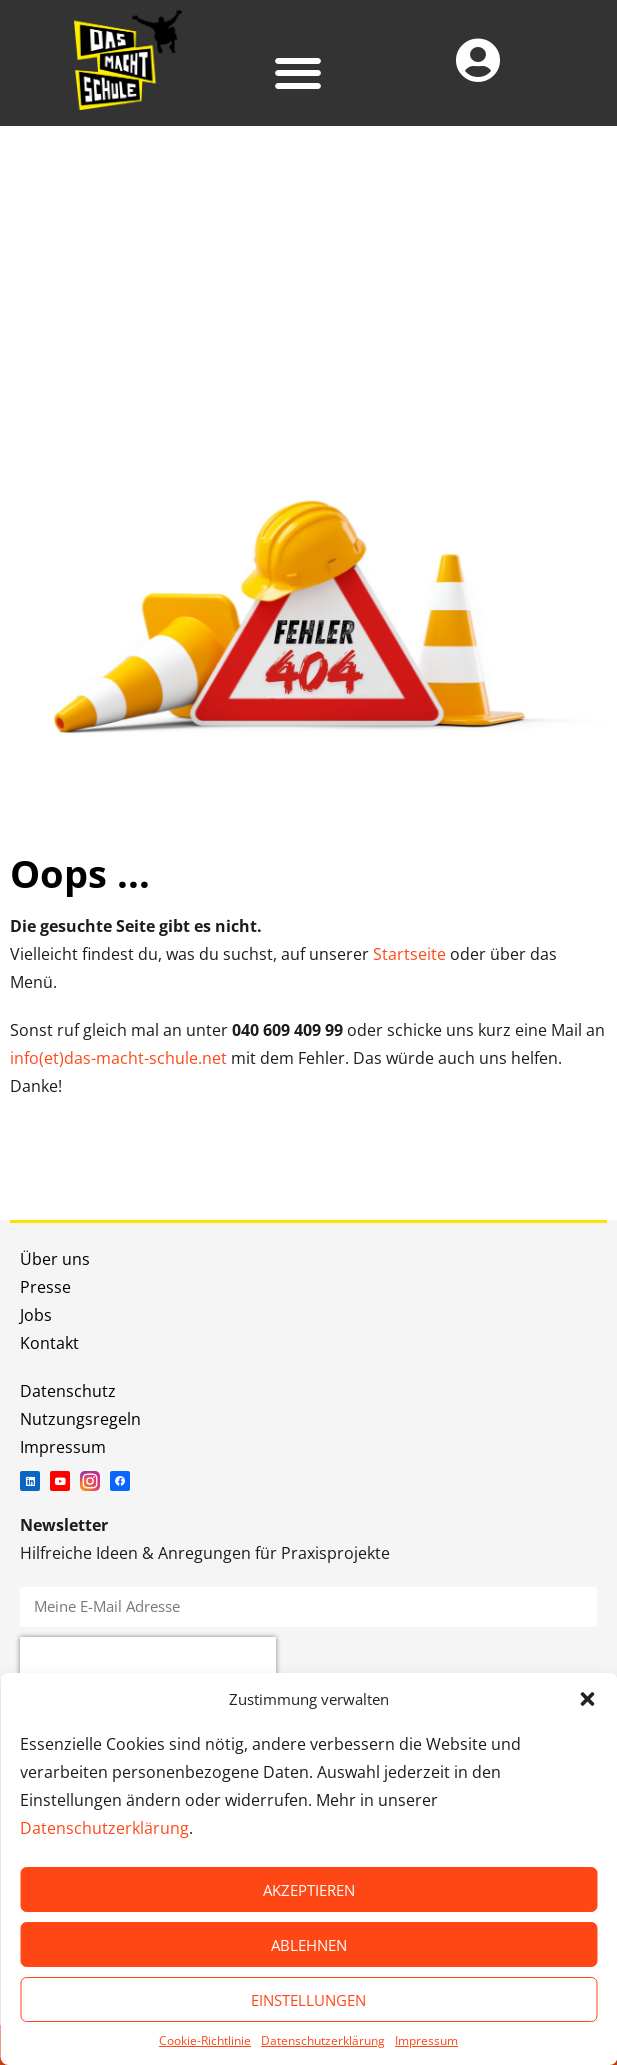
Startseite (409, 954)
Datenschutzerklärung (104, 1828)
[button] (587, 1699)
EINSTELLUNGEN (308, 2000)
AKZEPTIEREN (309, 1890)
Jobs (36, 1315)
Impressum (426, 2040)
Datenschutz (68, 1391)
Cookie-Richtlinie (205, 2040)
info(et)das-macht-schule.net (118, 1058)
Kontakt (49, 1343)
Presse (45, 1287)
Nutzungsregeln (80, 1419)
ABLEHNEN (309, 1945)
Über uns (55, 1259)
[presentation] (148, 1667)
